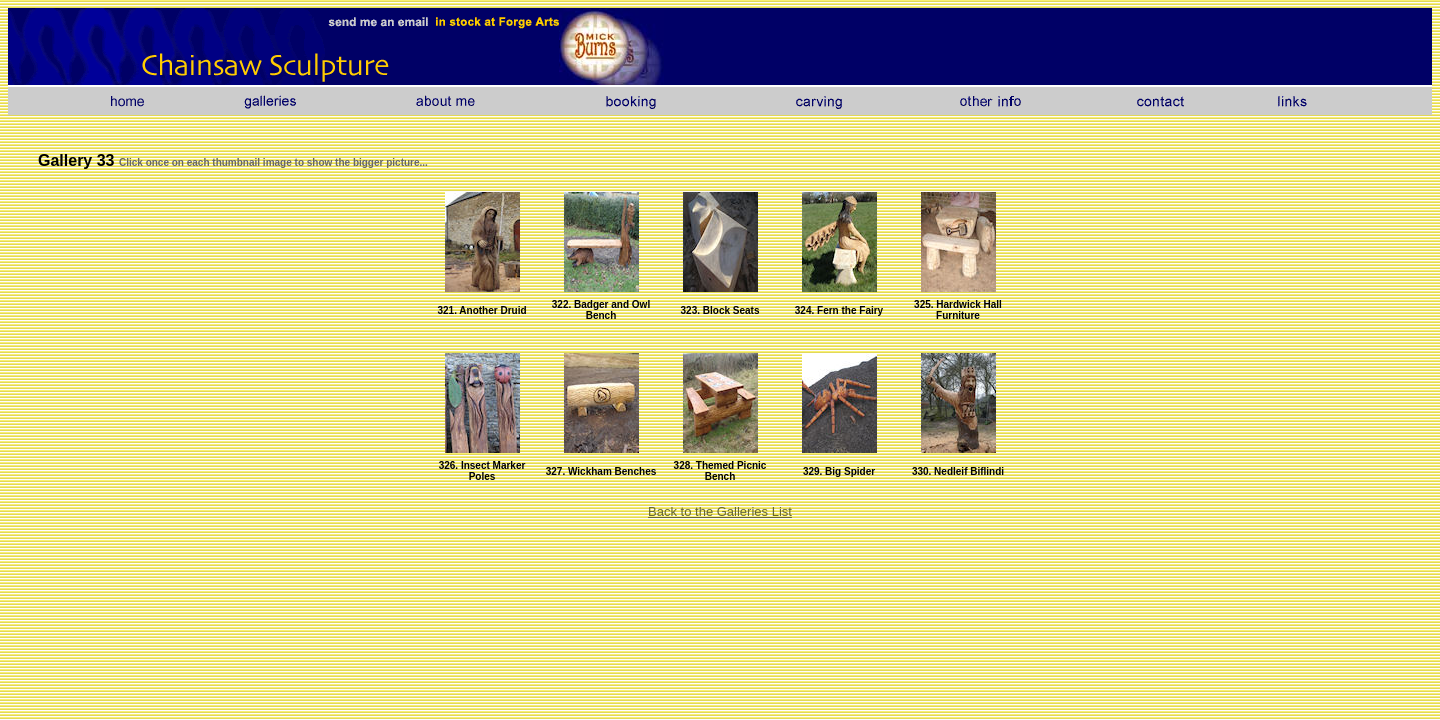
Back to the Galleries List (720, 511)
